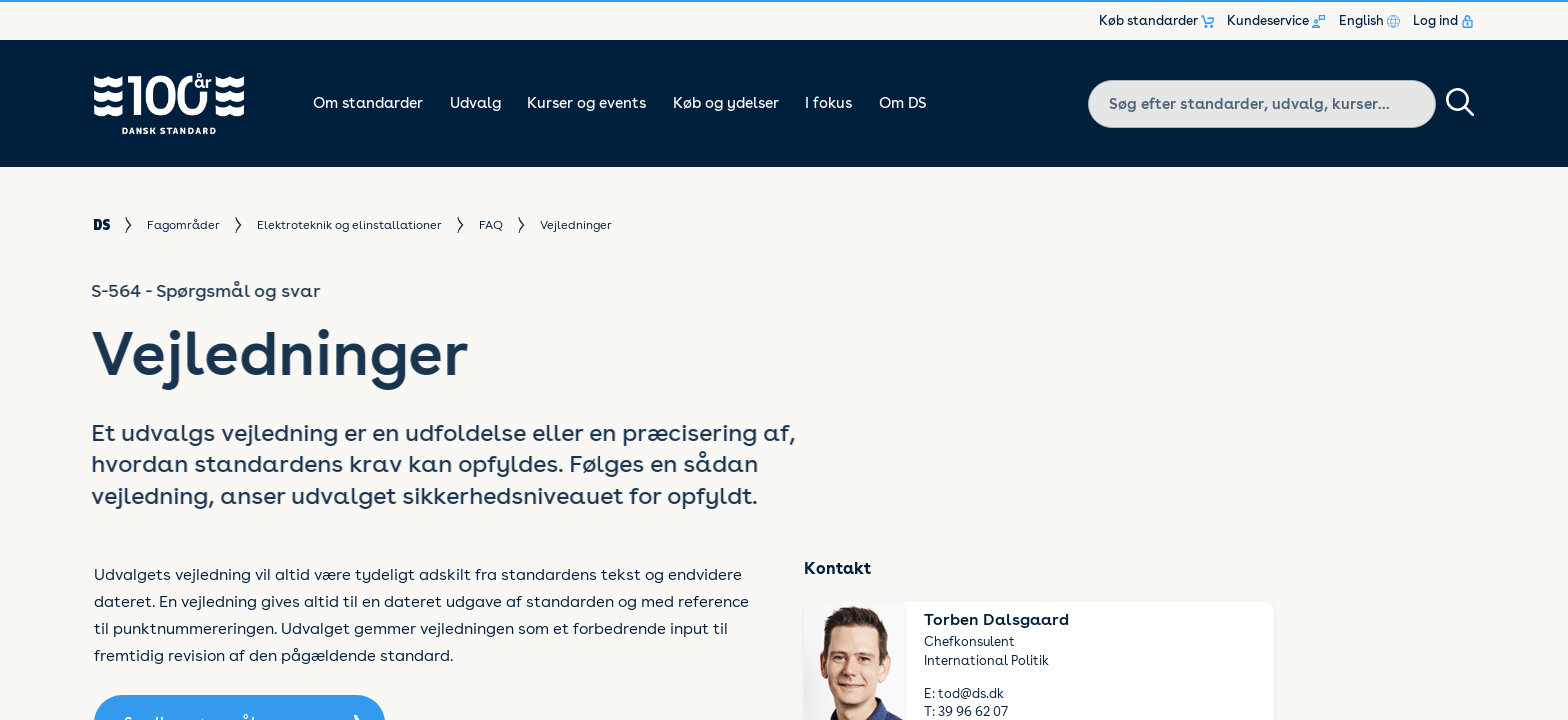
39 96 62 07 (973, 711)
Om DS (903, 103)
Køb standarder (1156, 21)
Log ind (1443, 21)
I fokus (828, 103)
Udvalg (475, 103)
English (1369, 21)
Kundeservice (1276, 21)
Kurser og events (586, 103)
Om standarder (368, 103)
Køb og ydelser (726, 103)
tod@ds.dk (971, 693)
